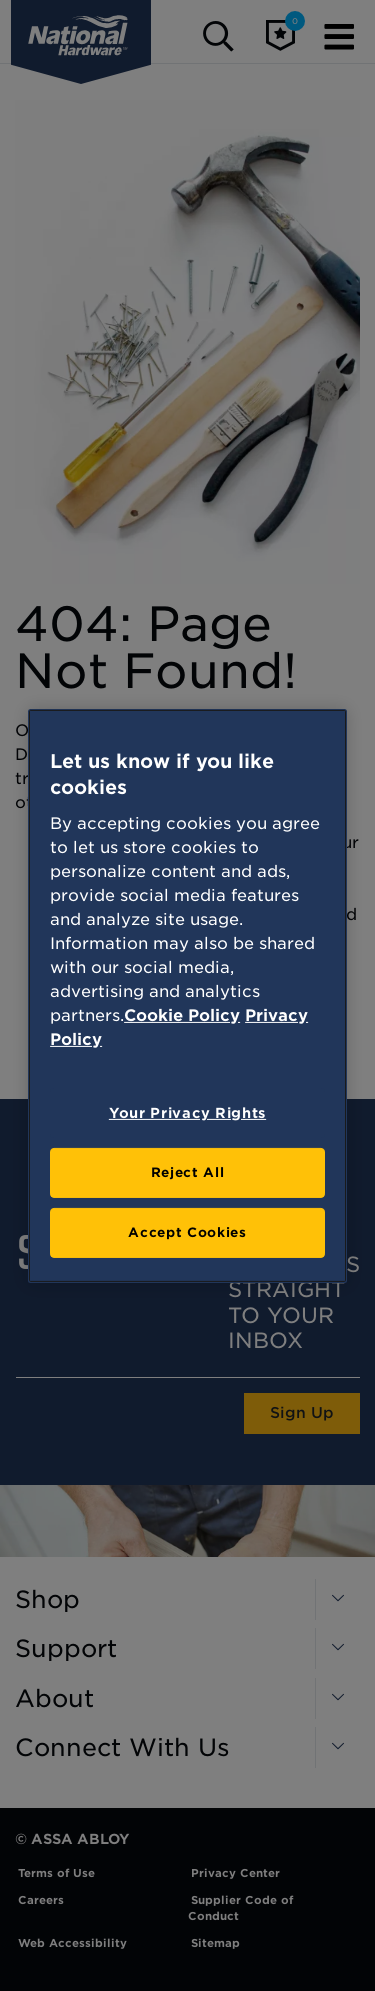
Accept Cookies (187, 1232)
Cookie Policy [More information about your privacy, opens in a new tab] (182, 1015)
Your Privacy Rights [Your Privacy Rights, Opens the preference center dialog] (187, 1113)
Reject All (188, 1172)
